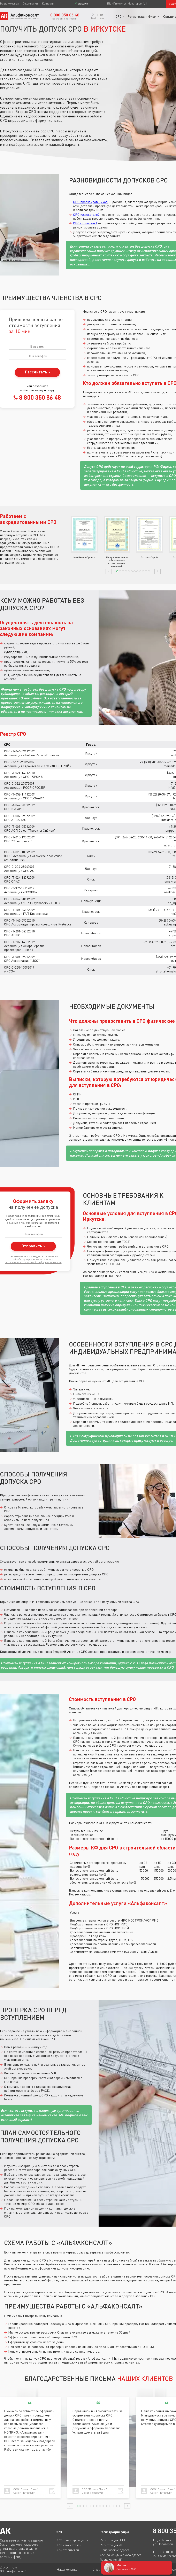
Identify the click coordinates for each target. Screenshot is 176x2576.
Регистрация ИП (112, 2545)
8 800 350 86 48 (39, 397)
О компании (30, 3)
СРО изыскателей (86, 214)
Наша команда (9, 3)
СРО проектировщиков (90, 202)
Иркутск (83, 3)
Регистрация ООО (112, 2540)
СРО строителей (85, 223)
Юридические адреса (115, 2550)
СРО (118, 16)
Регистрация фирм (142, 16)
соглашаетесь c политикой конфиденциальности (33, 1262)
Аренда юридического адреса (120, 2555)
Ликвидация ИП (111, 2560)
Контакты (48, 3)
